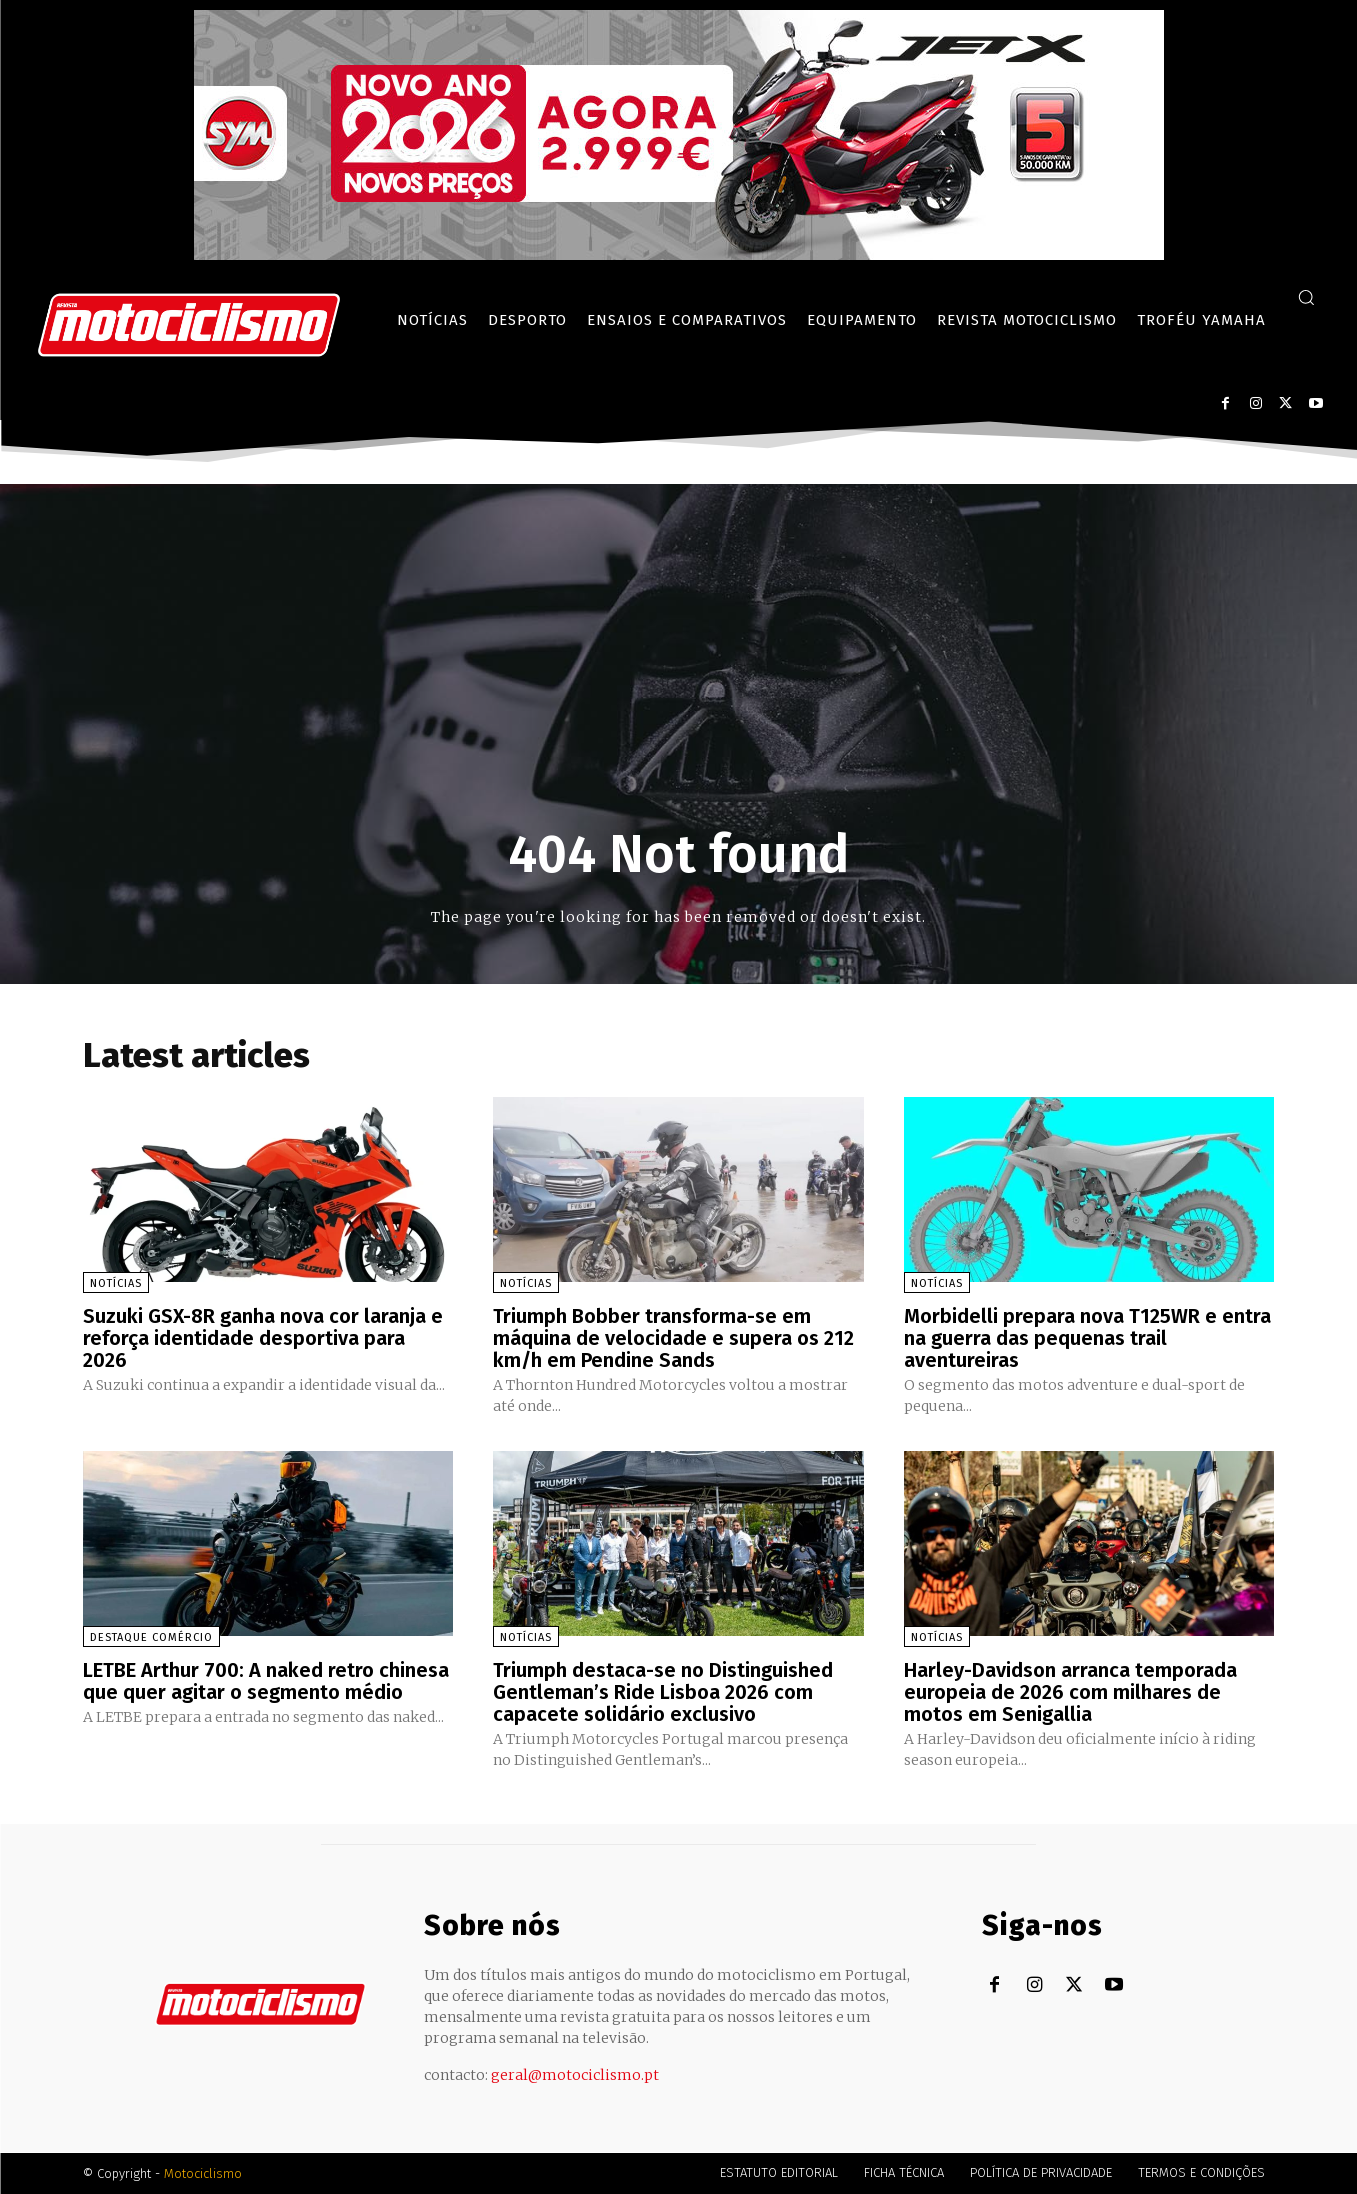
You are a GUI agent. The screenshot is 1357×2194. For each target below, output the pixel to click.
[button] (1306, 297)
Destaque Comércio (151, 1637)
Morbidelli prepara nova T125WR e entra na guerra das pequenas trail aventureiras (1087, 1338)
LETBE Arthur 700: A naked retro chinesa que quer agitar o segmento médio (266, 1681)
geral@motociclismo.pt (575, 2075)
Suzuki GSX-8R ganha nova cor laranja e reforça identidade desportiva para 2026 (263, 1338)
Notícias (116, 1283)
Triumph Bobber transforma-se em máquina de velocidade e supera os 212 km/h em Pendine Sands (673, 1338)
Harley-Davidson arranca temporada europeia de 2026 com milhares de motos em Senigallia (1070, 1692)
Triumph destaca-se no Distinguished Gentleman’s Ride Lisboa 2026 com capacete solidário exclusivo (663, 1692)
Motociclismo (203, 2173)
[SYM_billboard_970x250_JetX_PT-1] (679, 255)
